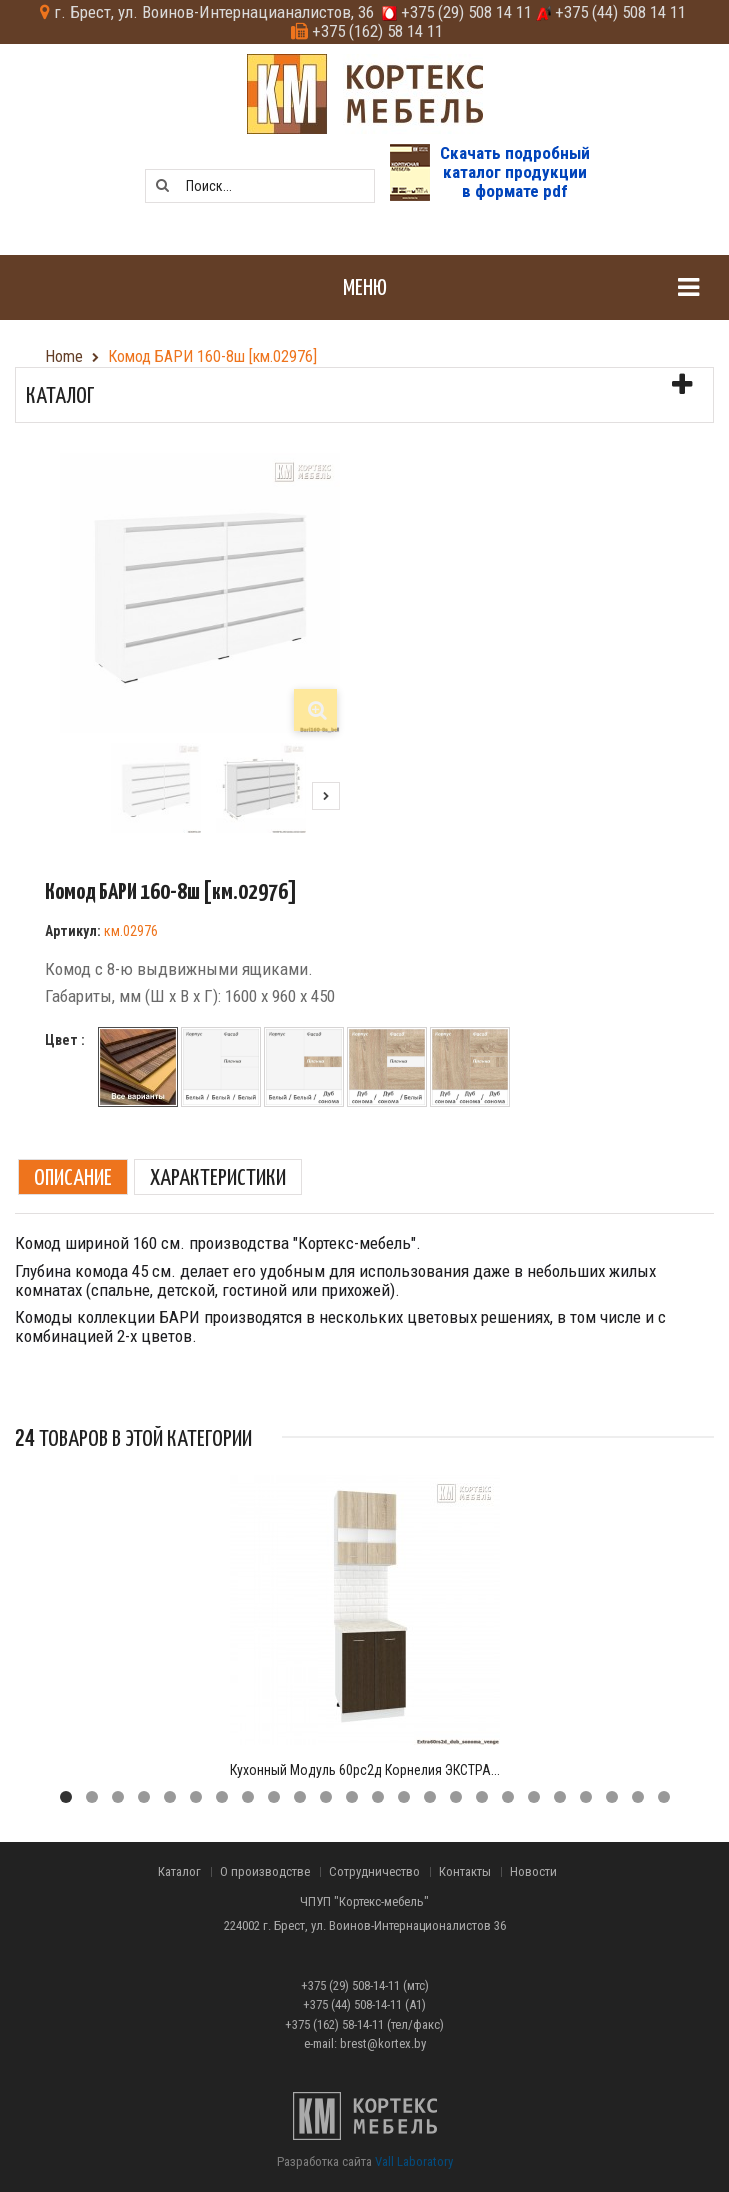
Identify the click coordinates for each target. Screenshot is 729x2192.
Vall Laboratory (414, 2161)
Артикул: (73, 931)
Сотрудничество (374, 1872)
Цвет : (66, 1040)
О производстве (265, 1872)
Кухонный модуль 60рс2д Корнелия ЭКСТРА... (365, 1770)
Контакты (465, 1872)
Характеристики (218, 1177)
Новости (533, 1872)
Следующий (326, 796)
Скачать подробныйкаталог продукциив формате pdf (515, 171)
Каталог (179, 1872)
